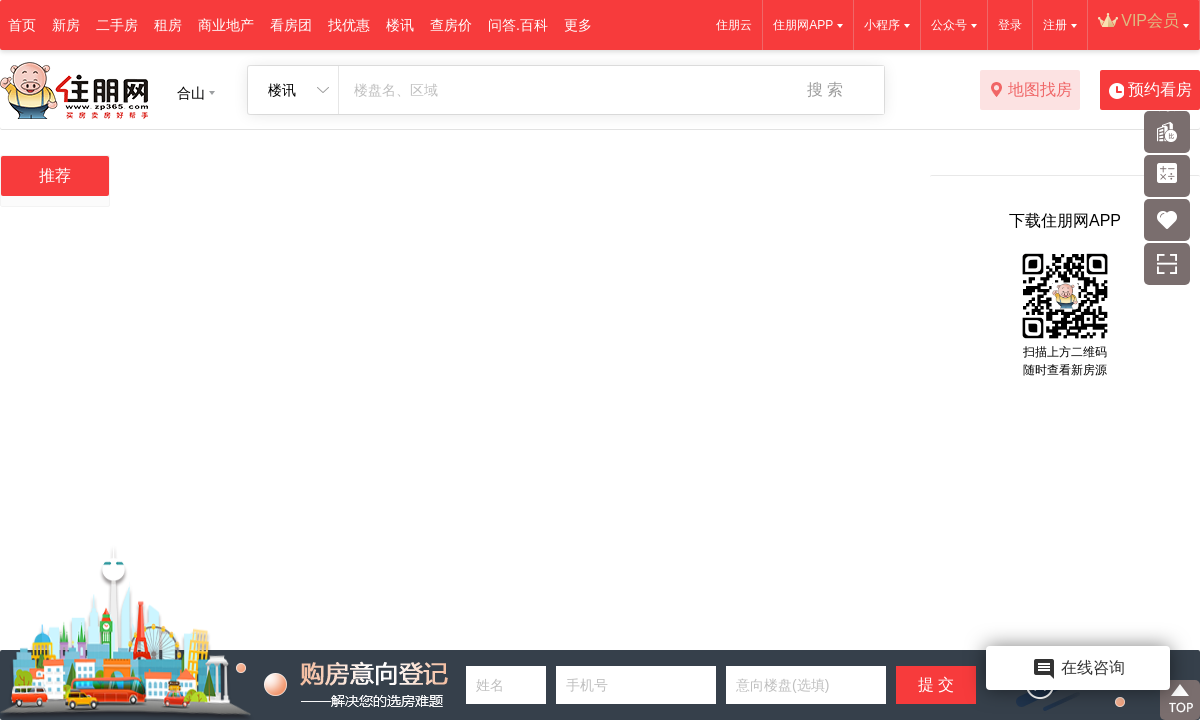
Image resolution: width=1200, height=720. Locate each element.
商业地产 (226, 25)
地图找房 (1030, 91)
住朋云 (734, 25)
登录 (1010, 25)
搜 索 (825, 89)
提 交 (936, 684)
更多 (578, 25)
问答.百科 (518, 25)
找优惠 (349, 25)
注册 (1055, 25)
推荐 (55, 175)
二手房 (117, 25)
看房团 (291, 25)
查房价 (451, 25)
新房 (66, 25)
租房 (168, 25)
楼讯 (400, 25)
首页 (22, 25)
